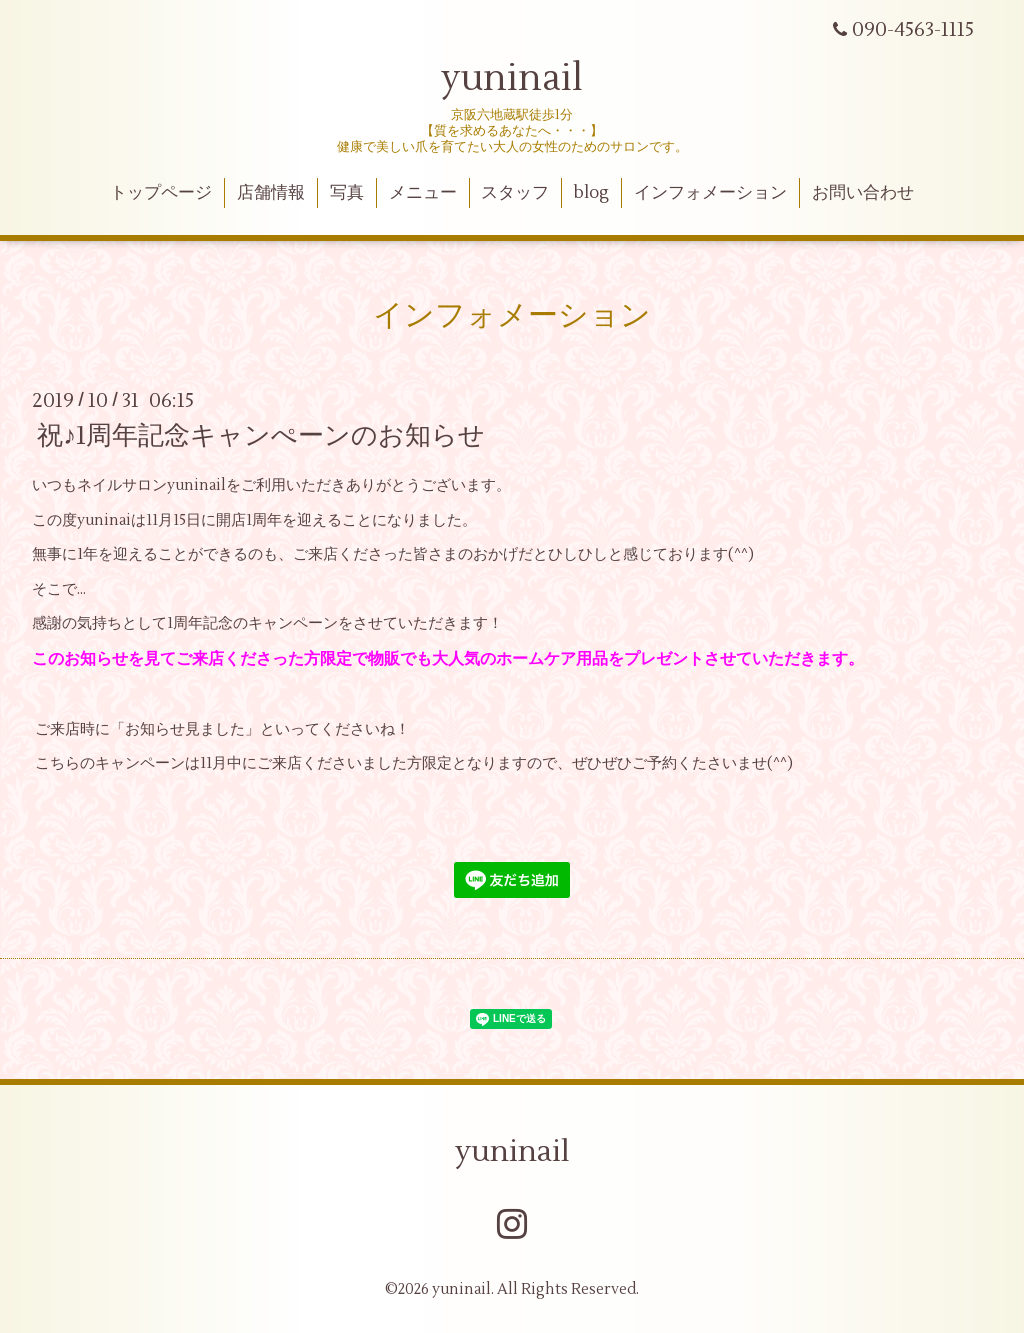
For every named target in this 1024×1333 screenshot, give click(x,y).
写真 (347, 193)
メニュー (423, 193)
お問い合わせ (863, 193)
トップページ (161, 193)
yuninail (512, 79)
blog (591, 193)
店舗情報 (271, 193)
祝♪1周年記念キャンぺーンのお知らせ (261, 436)
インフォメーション (710, 193)
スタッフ (515, 193)
